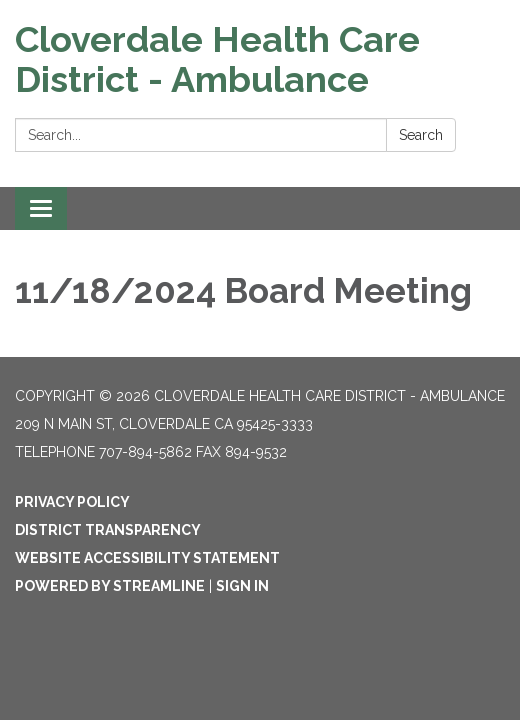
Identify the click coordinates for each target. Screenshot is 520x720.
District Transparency (108, 530)
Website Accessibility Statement (147, 558)
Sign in (242, 586)
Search (421, 135)
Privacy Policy (72, 502)
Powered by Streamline (110, 586)
